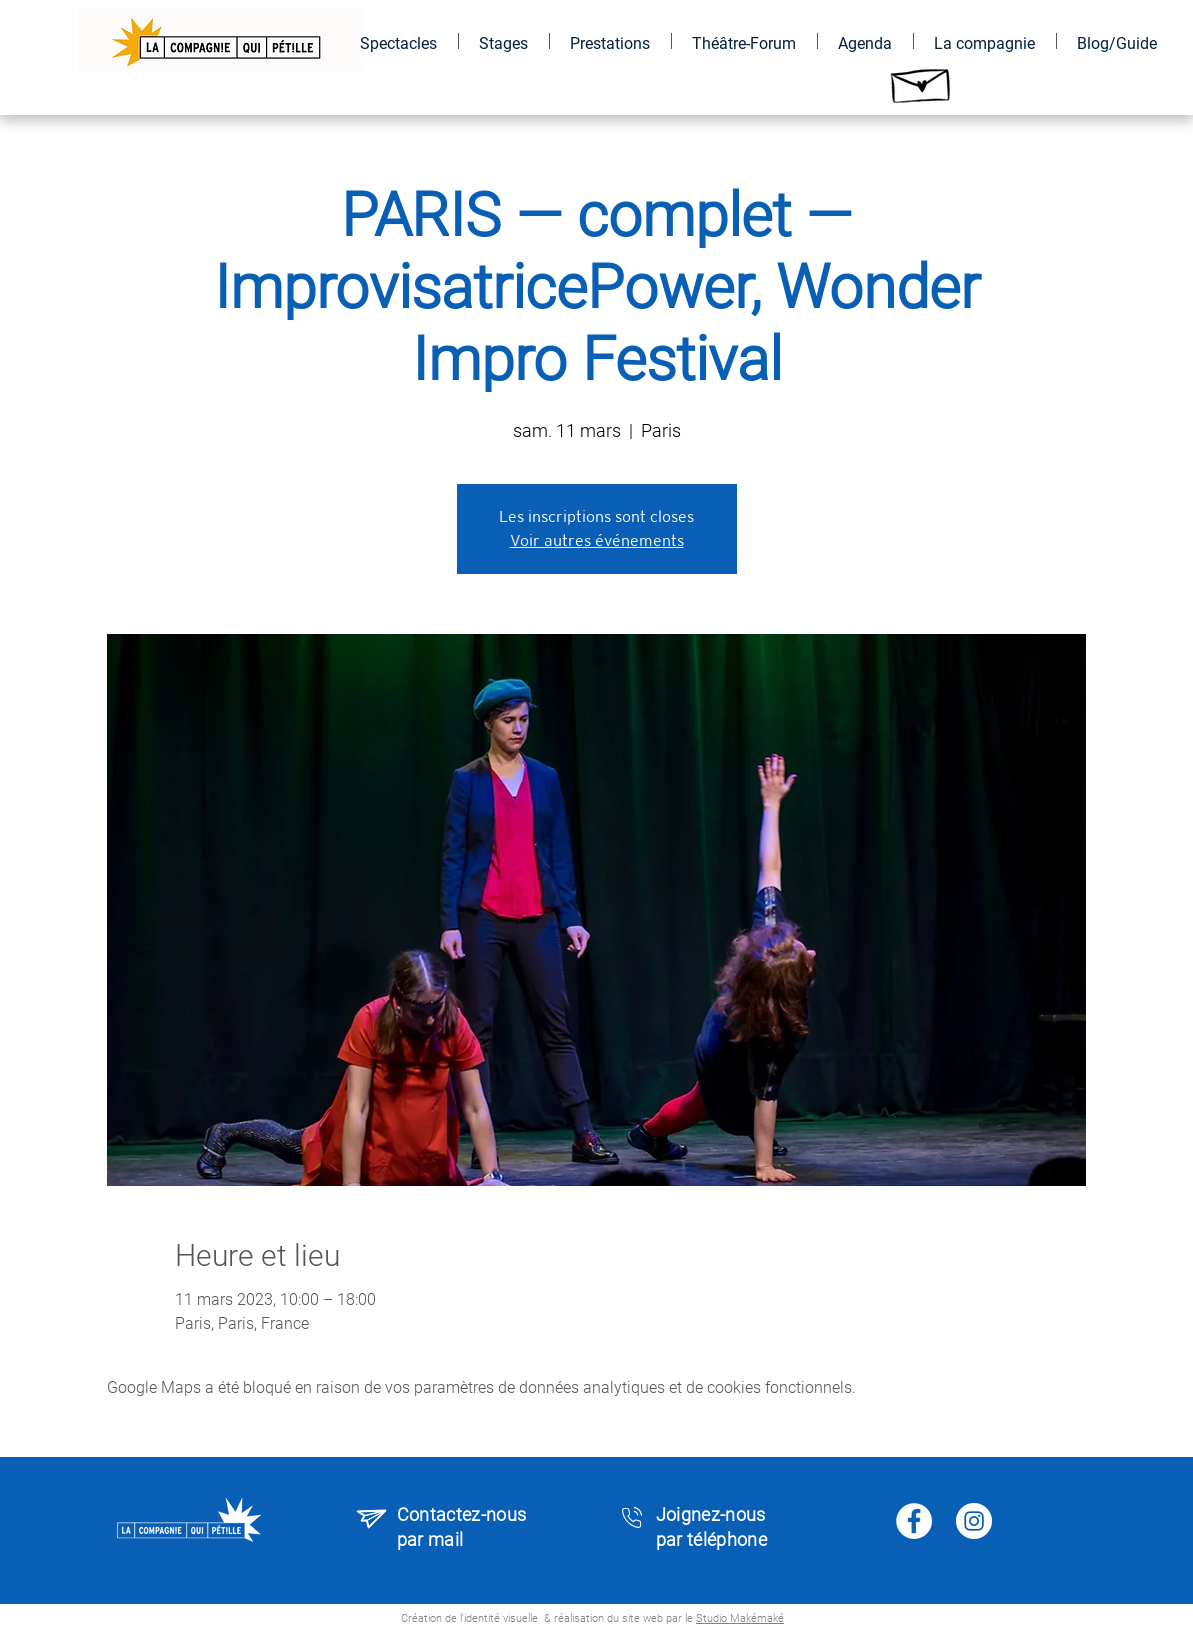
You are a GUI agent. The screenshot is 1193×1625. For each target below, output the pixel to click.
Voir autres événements (597, 540)
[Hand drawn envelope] (922, 80)
